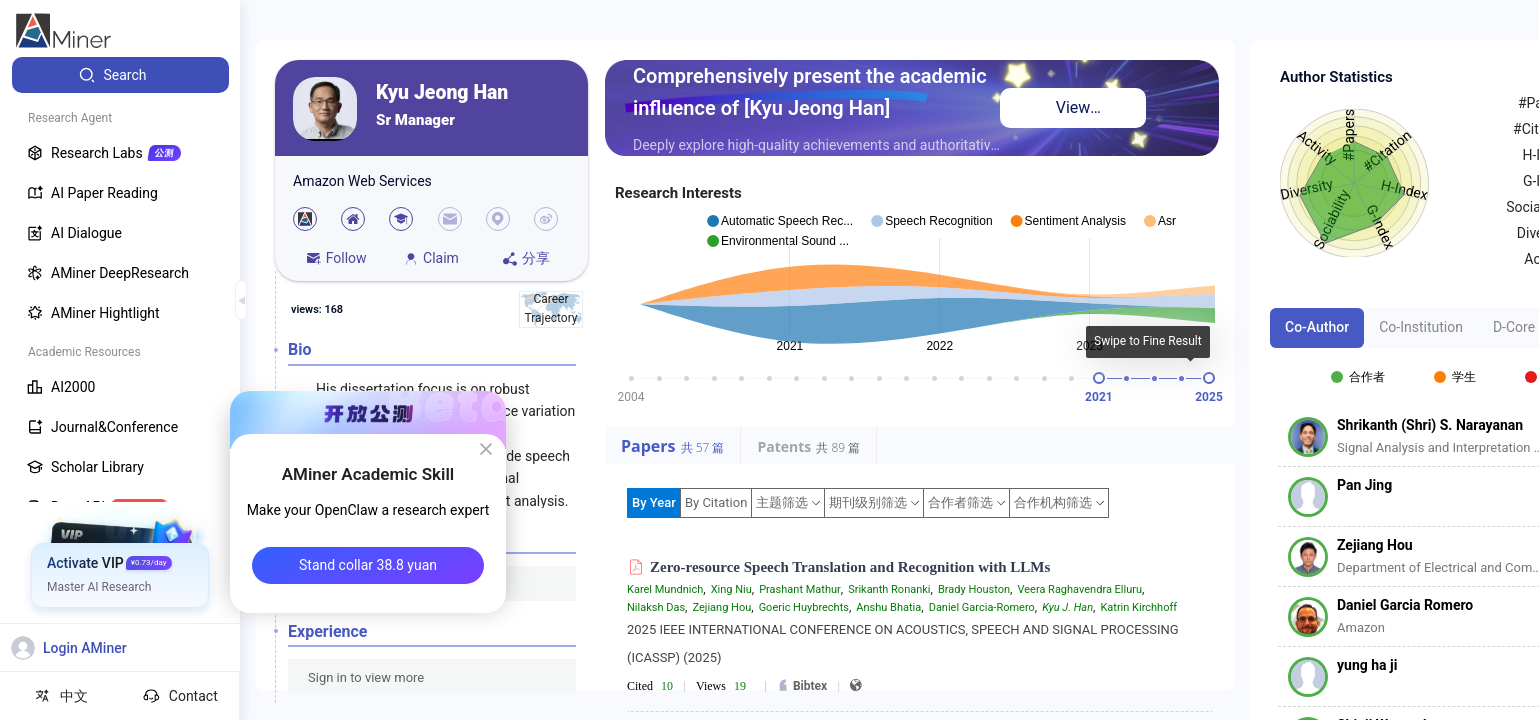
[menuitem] (120, 75)
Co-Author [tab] (1317, 327)
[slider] (1099, 378)
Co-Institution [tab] (1421, 327)
